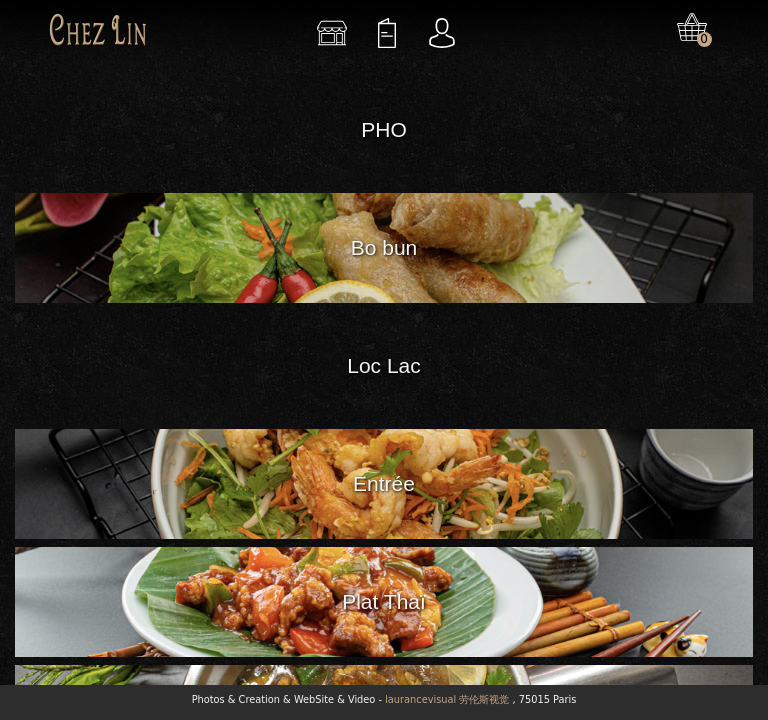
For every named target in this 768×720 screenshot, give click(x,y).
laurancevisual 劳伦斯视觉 (447, 699)
